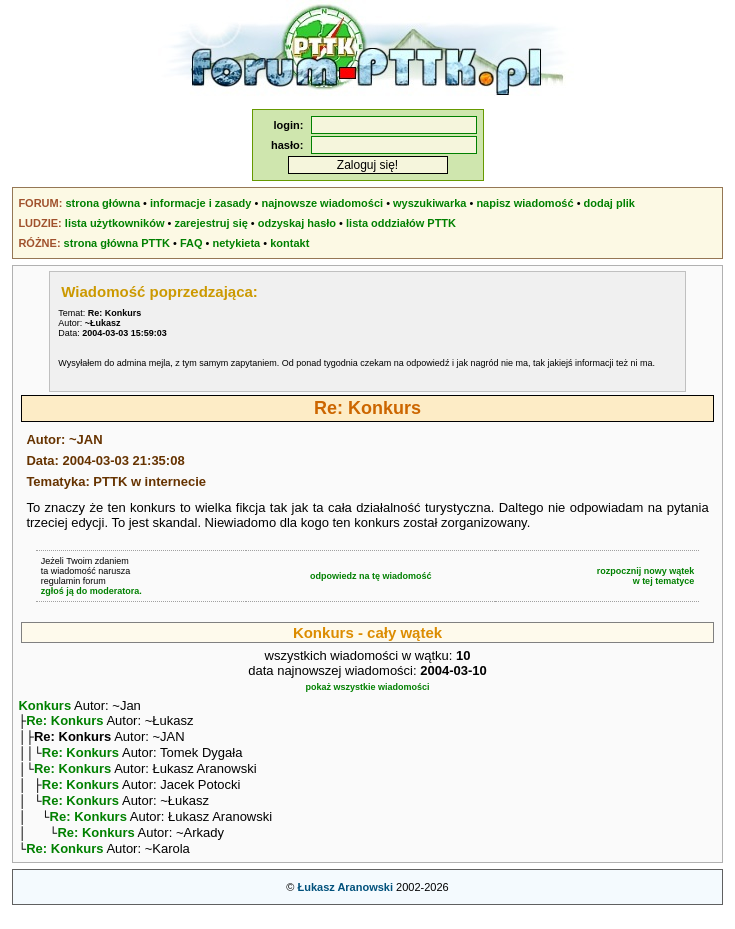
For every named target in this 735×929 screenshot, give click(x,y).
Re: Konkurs (64, 722)
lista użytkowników (115, 223)
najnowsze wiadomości (322, 203)
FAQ (191, 243)
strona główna (102, 203)
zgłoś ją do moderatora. (91, 591)
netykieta (237, 243)
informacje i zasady (201, 203)
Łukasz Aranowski (345, 905)
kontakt (289, 243)
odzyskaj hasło (297, 223)
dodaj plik (609, 203)
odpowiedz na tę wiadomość (371, 576)
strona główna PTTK (117, 243)
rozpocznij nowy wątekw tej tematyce (646, 576)
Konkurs (44, 705)
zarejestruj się (210, 223)
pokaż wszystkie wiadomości (367, 687)
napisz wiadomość (524, 203)
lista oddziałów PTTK (401, 223)
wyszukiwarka (429, 203)
